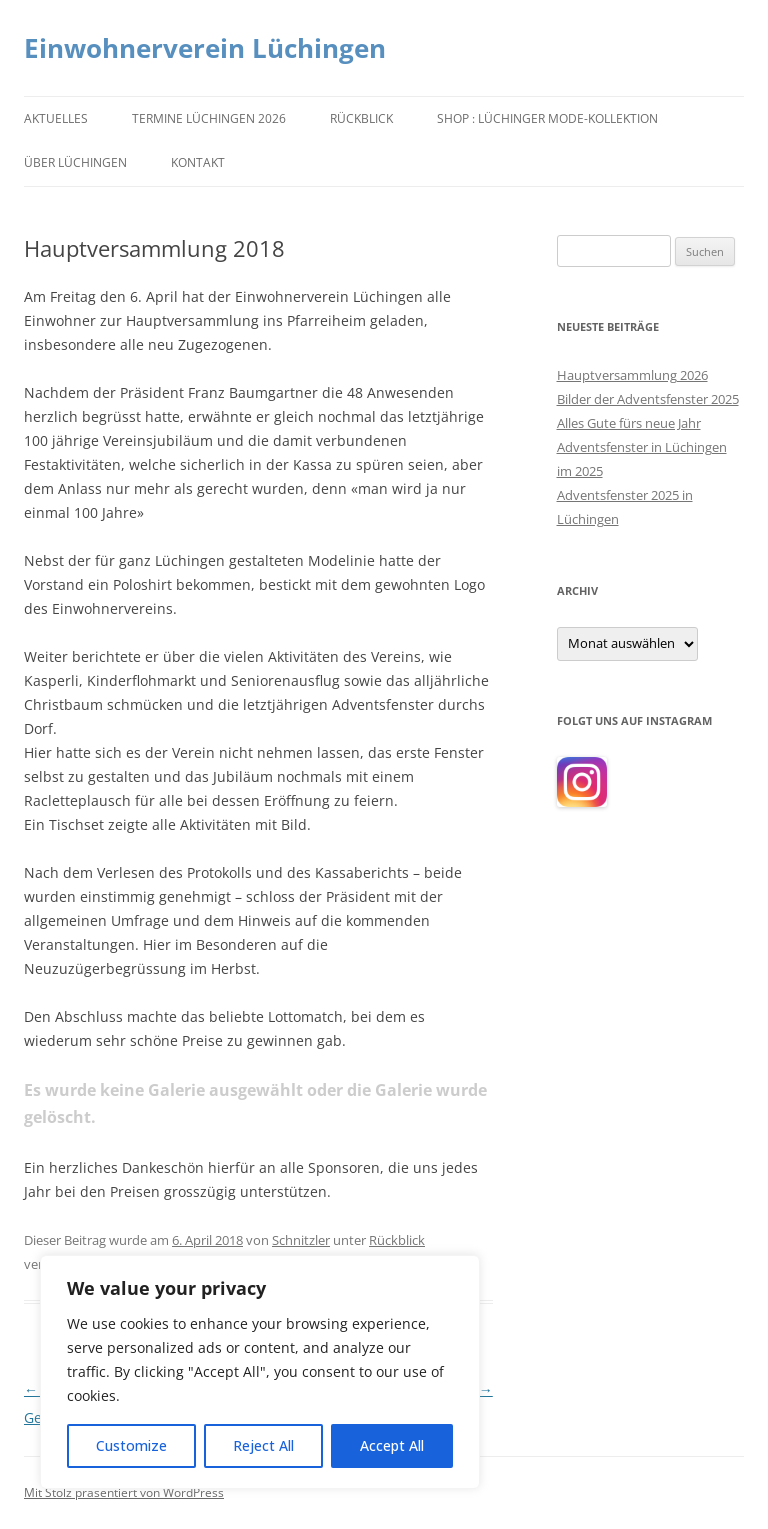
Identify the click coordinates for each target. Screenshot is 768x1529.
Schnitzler (301, 1240)
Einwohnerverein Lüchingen (205, 48)
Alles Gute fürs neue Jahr (629, 423)
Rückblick (361, 118)
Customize (131, 1445)
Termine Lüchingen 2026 (209, 118)
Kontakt (198, 162)
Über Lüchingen (75, 162)
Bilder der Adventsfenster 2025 (648, 399)
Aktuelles (56, 118)
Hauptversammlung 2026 (632, 375)
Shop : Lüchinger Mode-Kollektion (547, 118)
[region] (260, 1372)
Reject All (263, 1445)
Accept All (392, 1445)
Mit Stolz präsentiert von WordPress (124, 1492)
